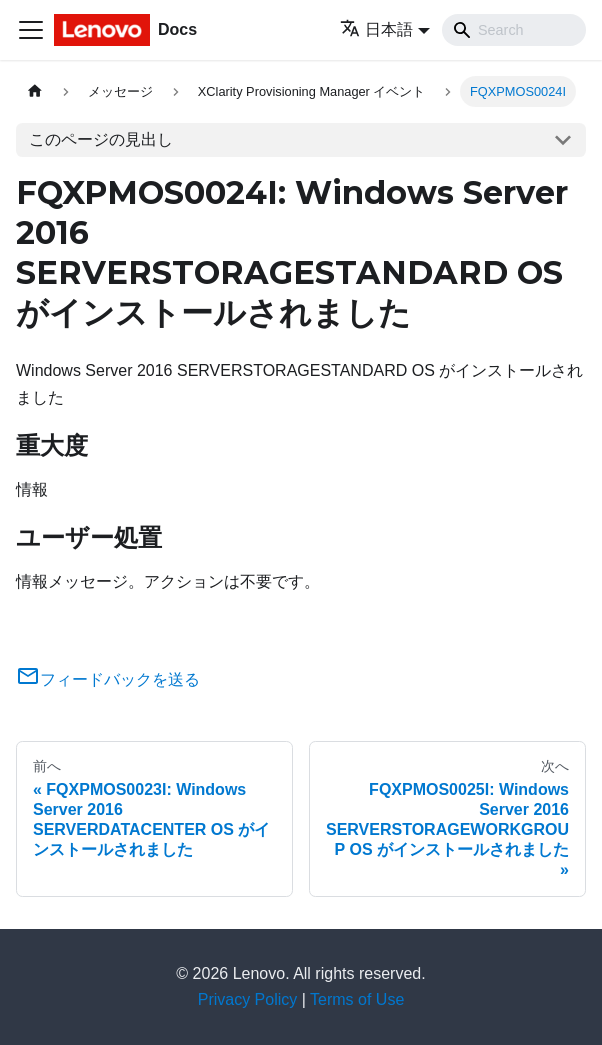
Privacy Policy (248, 999)
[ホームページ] (35, 91)
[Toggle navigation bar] (31, 30)
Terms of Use (357, 999)
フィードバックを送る (108, 679)
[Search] (514, 30)
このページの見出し (101, 139)
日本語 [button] (376, 29)
